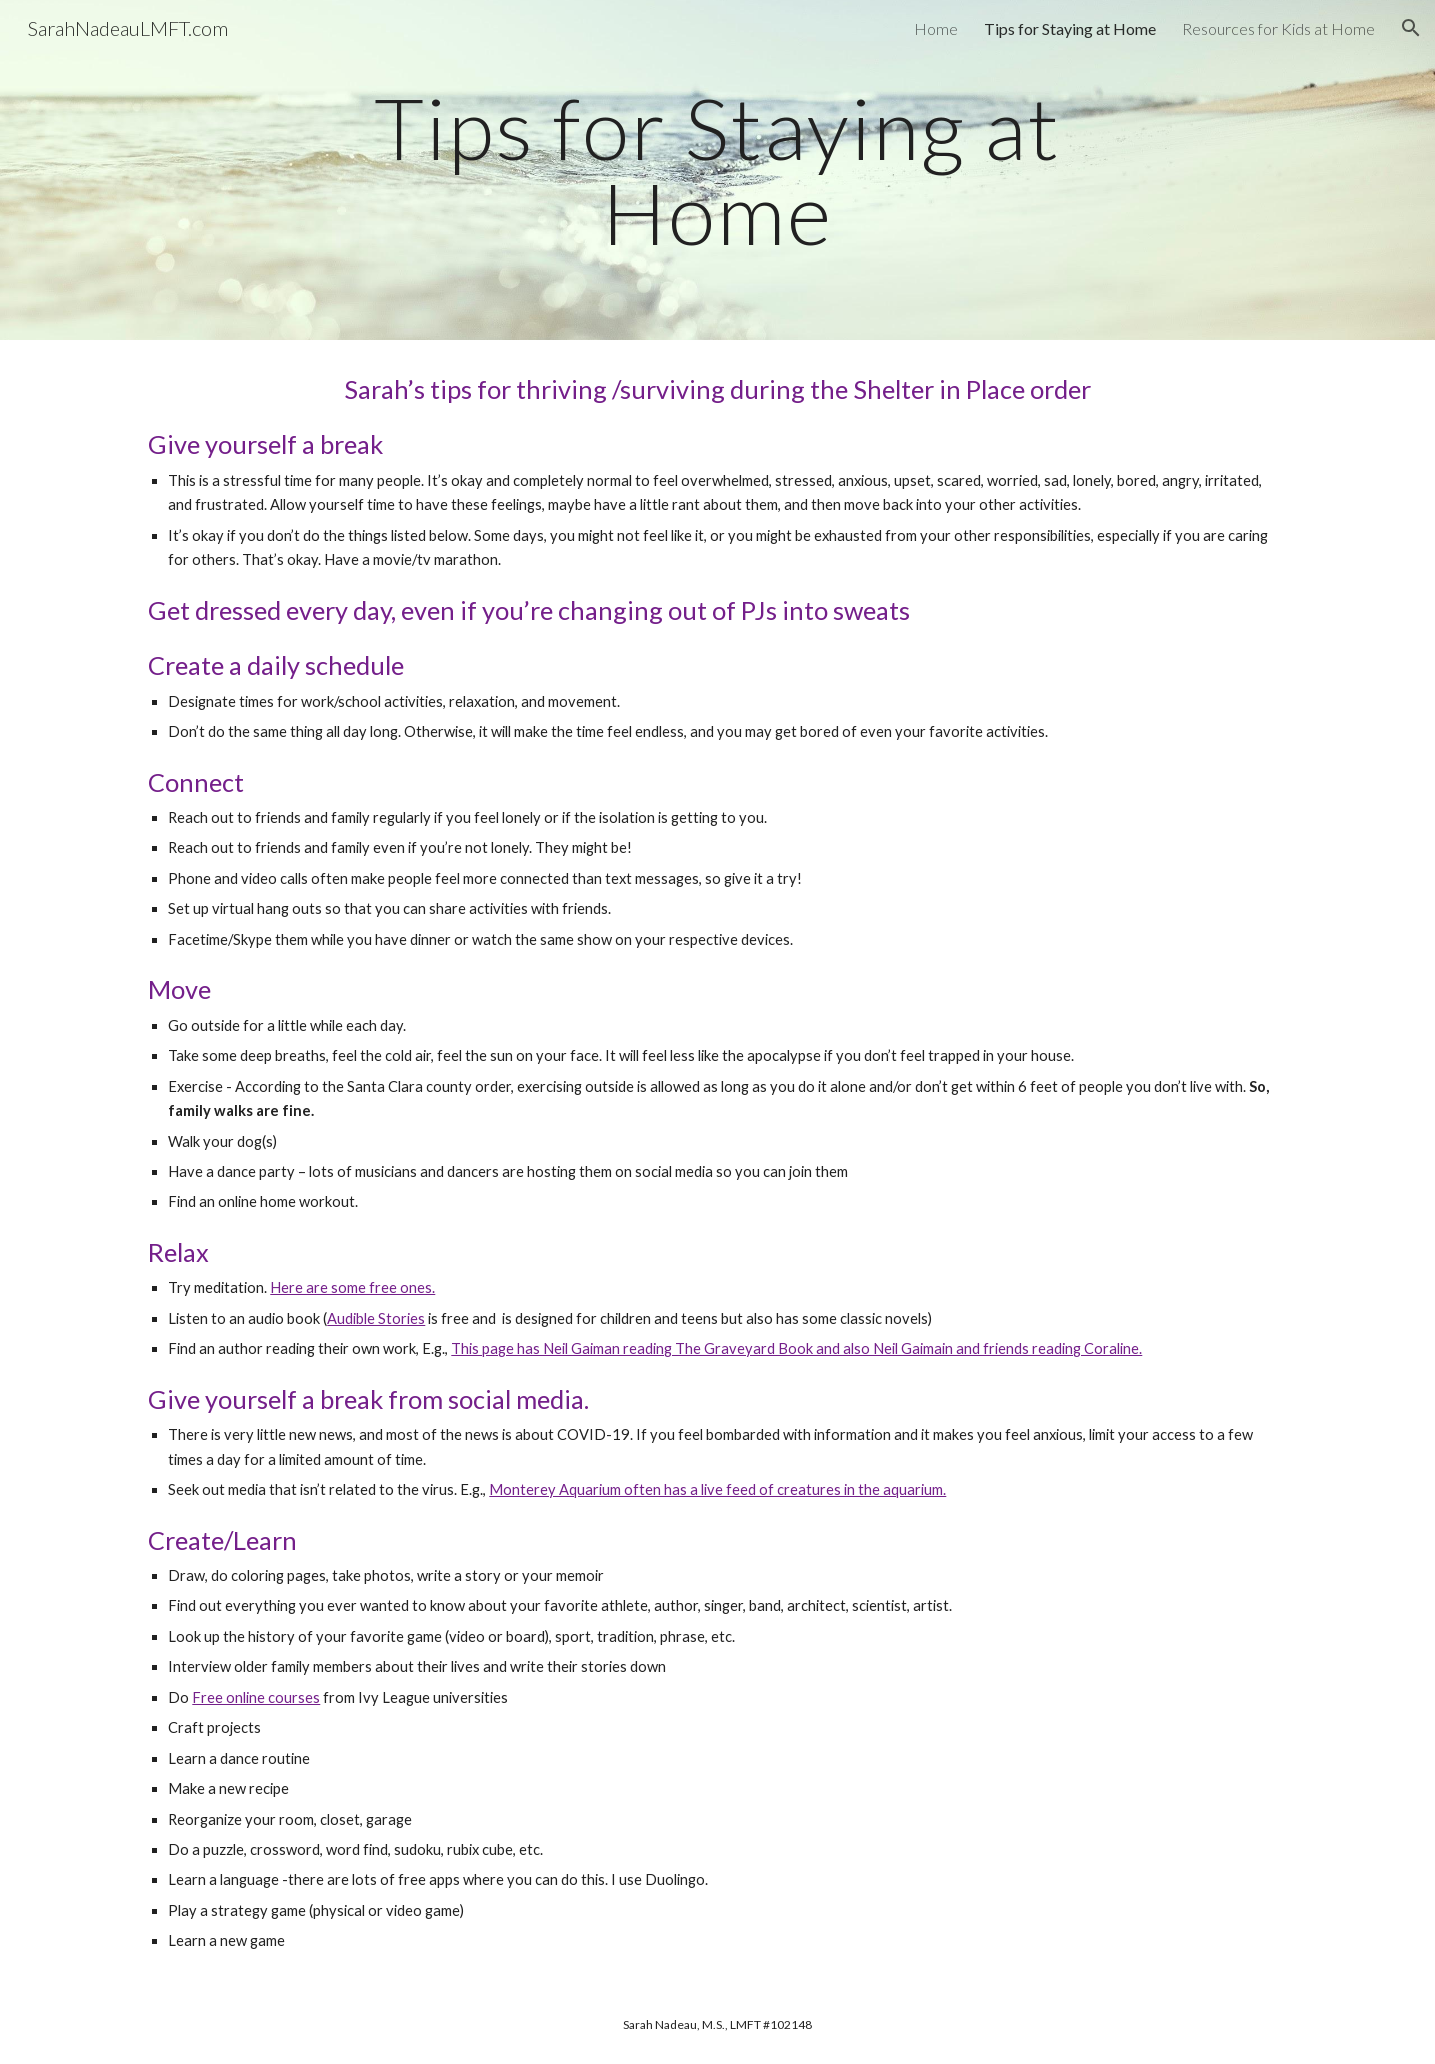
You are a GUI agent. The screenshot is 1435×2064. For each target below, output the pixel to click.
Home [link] (936, 28)
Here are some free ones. (352, 1287)
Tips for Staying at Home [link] (1070, 28)
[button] (1411, 28)
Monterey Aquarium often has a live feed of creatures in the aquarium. (717, 1489)
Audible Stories (376, 1318)
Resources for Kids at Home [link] (1278, 28)
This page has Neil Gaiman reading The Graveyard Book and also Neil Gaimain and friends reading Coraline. (796, 1348)
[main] (718, 170)
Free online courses (256, 1697)
